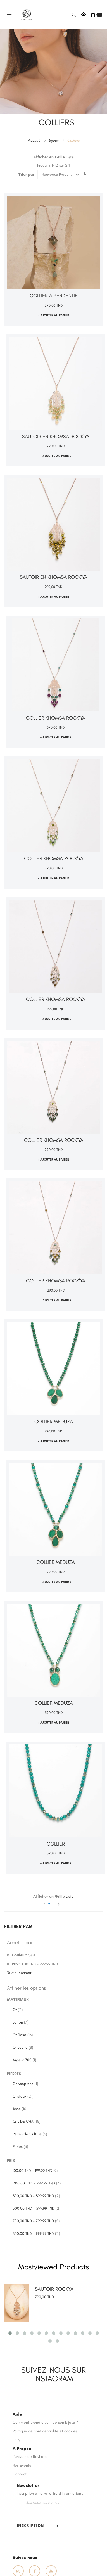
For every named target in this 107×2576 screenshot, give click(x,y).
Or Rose (23, 2034)
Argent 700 (24, 2060)
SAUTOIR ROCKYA (54, 2289)
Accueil (34, 140)
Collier (56, 1844)
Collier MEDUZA (53, 1422)
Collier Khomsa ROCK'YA (55, 718)
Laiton (20, 2022)
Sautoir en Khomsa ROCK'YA (55, 436)
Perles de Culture (30, 2134)
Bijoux (54, 140)
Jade (20, 2109)
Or (18, 2009)
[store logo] (26, 14)
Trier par (26, 174)
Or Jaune (23, 2047)
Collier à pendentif (53, 296)
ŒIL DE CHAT (26, 2121)
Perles (20, 2146)
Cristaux (23, 2096)
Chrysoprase (25, 2083)
